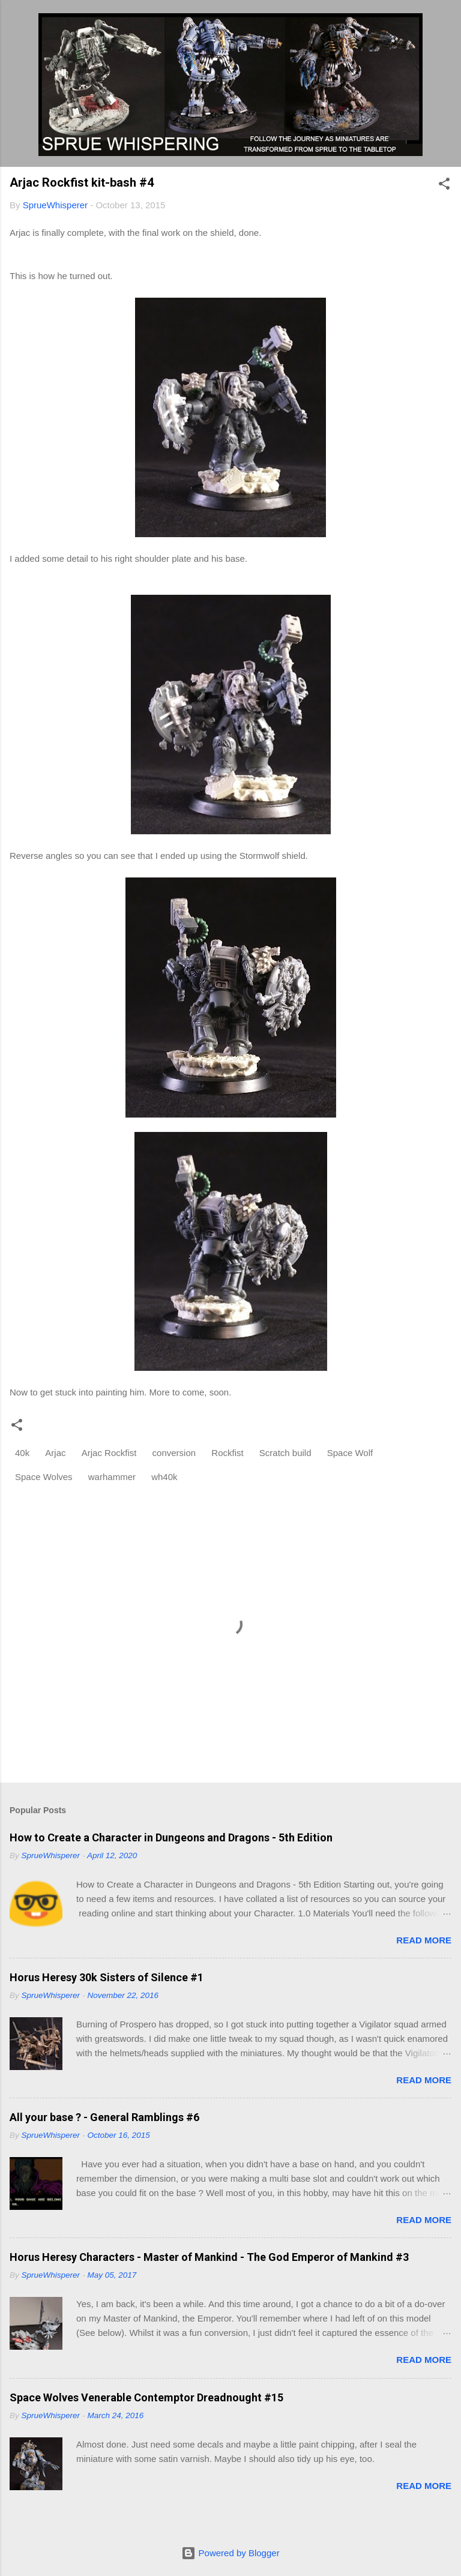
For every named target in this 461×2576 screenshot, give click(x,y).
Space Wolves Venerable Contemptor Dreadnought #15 (146, 2397)
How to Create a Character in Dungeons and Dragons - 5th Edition (171, 1837)
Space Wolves (44, 1477)
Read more (423, 1940)
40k (22, 1453)
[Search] (444, 24)
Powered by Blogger (230, 2553)
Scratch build (285, 1453)
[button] (444, 185)
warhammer (112, 1477)
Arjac (55, 1453)
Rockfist (227, 1453)
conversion (174, 1453)
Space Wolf (350, 1453)
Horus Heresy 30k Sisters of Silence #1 (106, 1977)
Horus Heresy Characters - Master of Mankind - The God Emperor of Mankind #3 (209, 2257)
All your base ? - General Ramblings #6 (104, 2117)
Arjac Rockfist (109, 1453)
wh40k (164, 1477)
